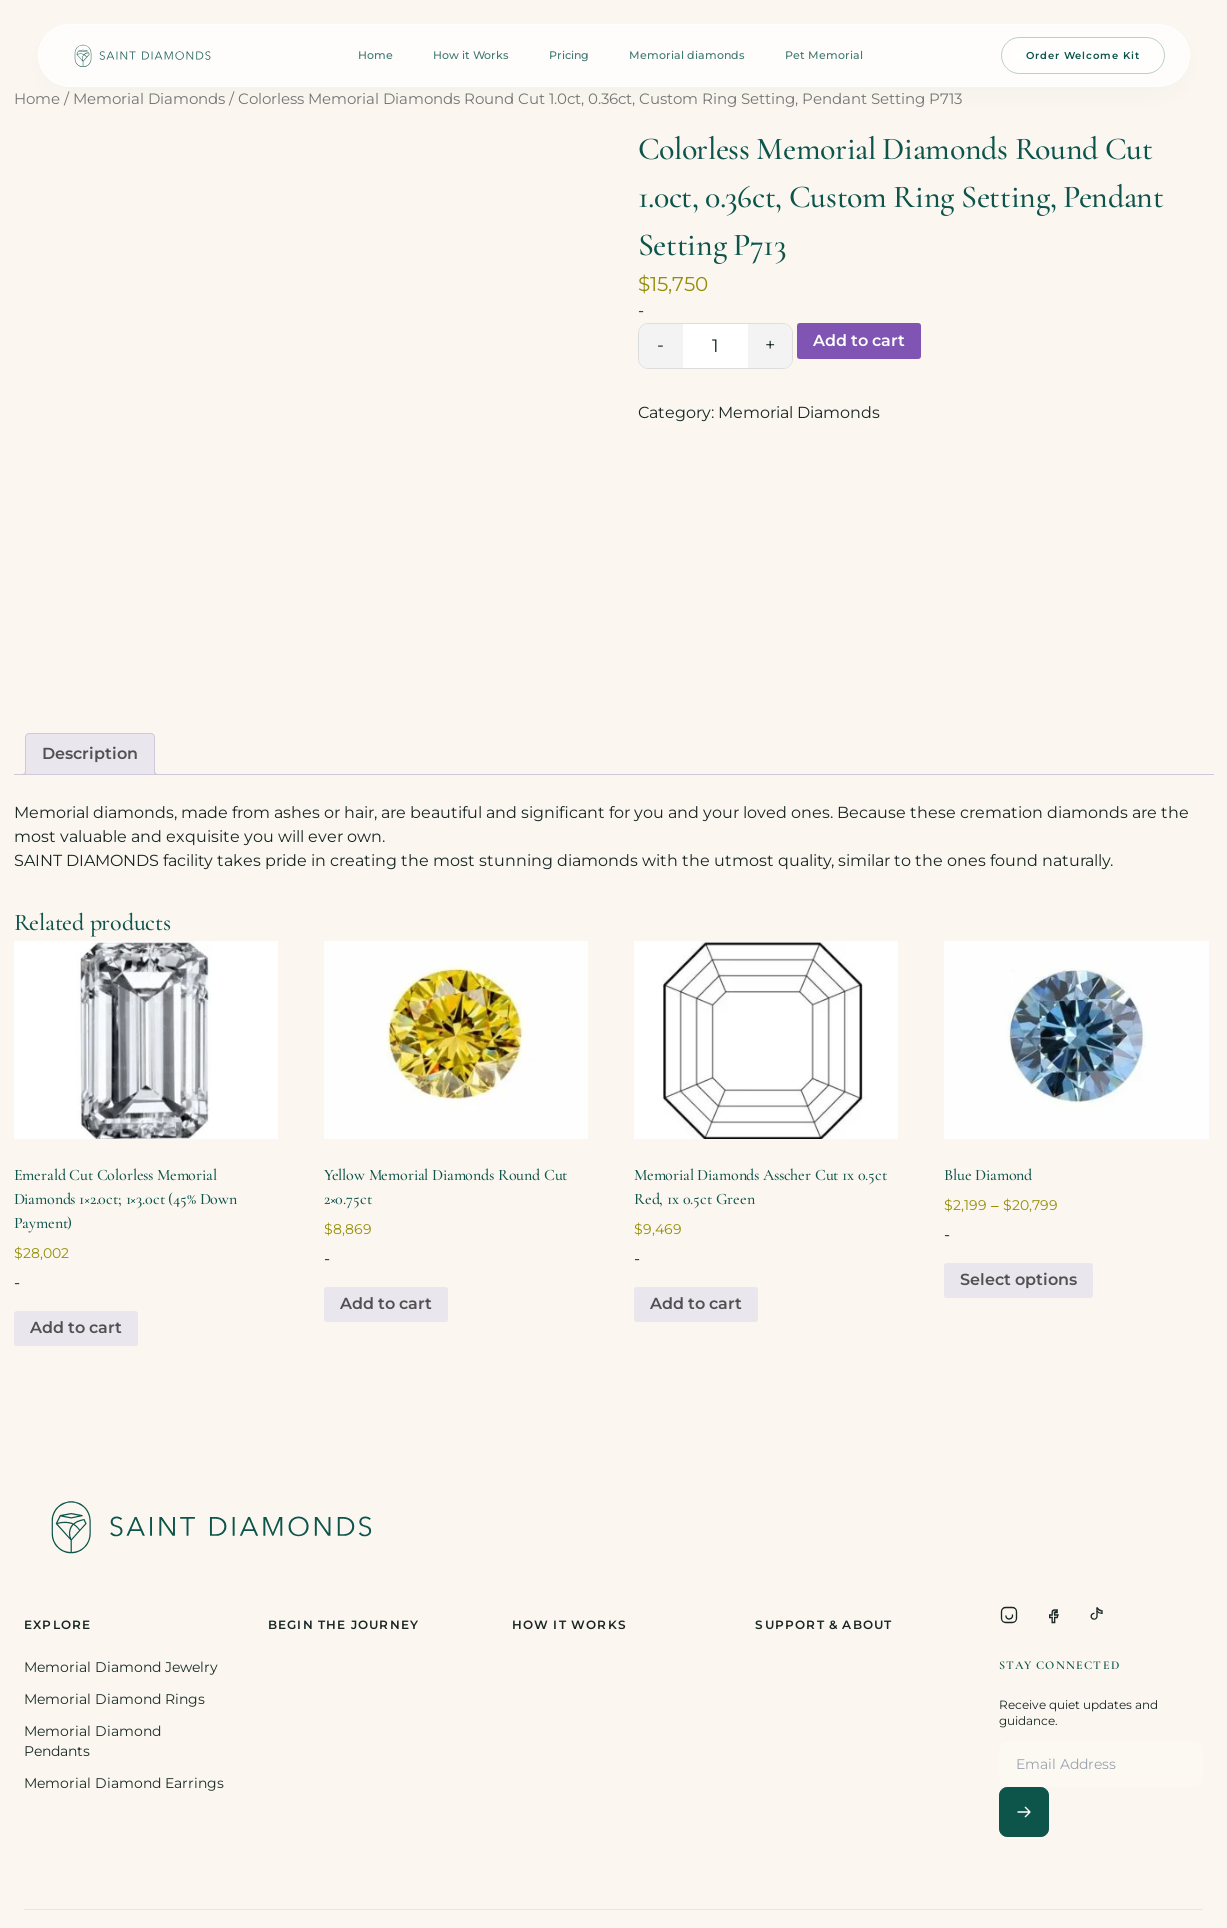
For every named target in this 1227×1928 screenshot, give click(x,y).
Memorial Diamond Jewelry (121, 1667)
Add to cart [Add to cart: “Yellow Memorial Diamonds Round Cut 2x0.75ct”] (386, 1303)
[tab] (90, 754)
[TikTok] (1097, 1615)
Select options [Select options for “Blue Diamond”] (1018, 1279)
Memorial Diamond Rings (114, 1699)
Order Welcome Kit (1083, 55)
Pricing (569, 55)
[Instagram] (1009, 1615)
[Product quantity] (715, 346)
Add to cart (859, 340)
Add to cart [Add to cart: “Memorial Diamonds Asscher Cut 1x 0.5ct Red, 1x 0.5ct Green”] (696, 1303)
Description (90, 753)
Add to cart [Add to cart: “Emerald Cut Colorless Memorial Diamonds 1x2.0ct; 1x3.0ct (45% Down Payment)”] (76, 1327)
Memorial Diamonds (149, 99)
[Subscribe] (1024, 1812)
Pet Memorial (824, 55)
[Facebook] (1053, 1615)
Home (375, 55)
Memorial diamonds (687, 55)
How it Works (471, 55)
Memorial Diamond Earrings (124, 1783)
